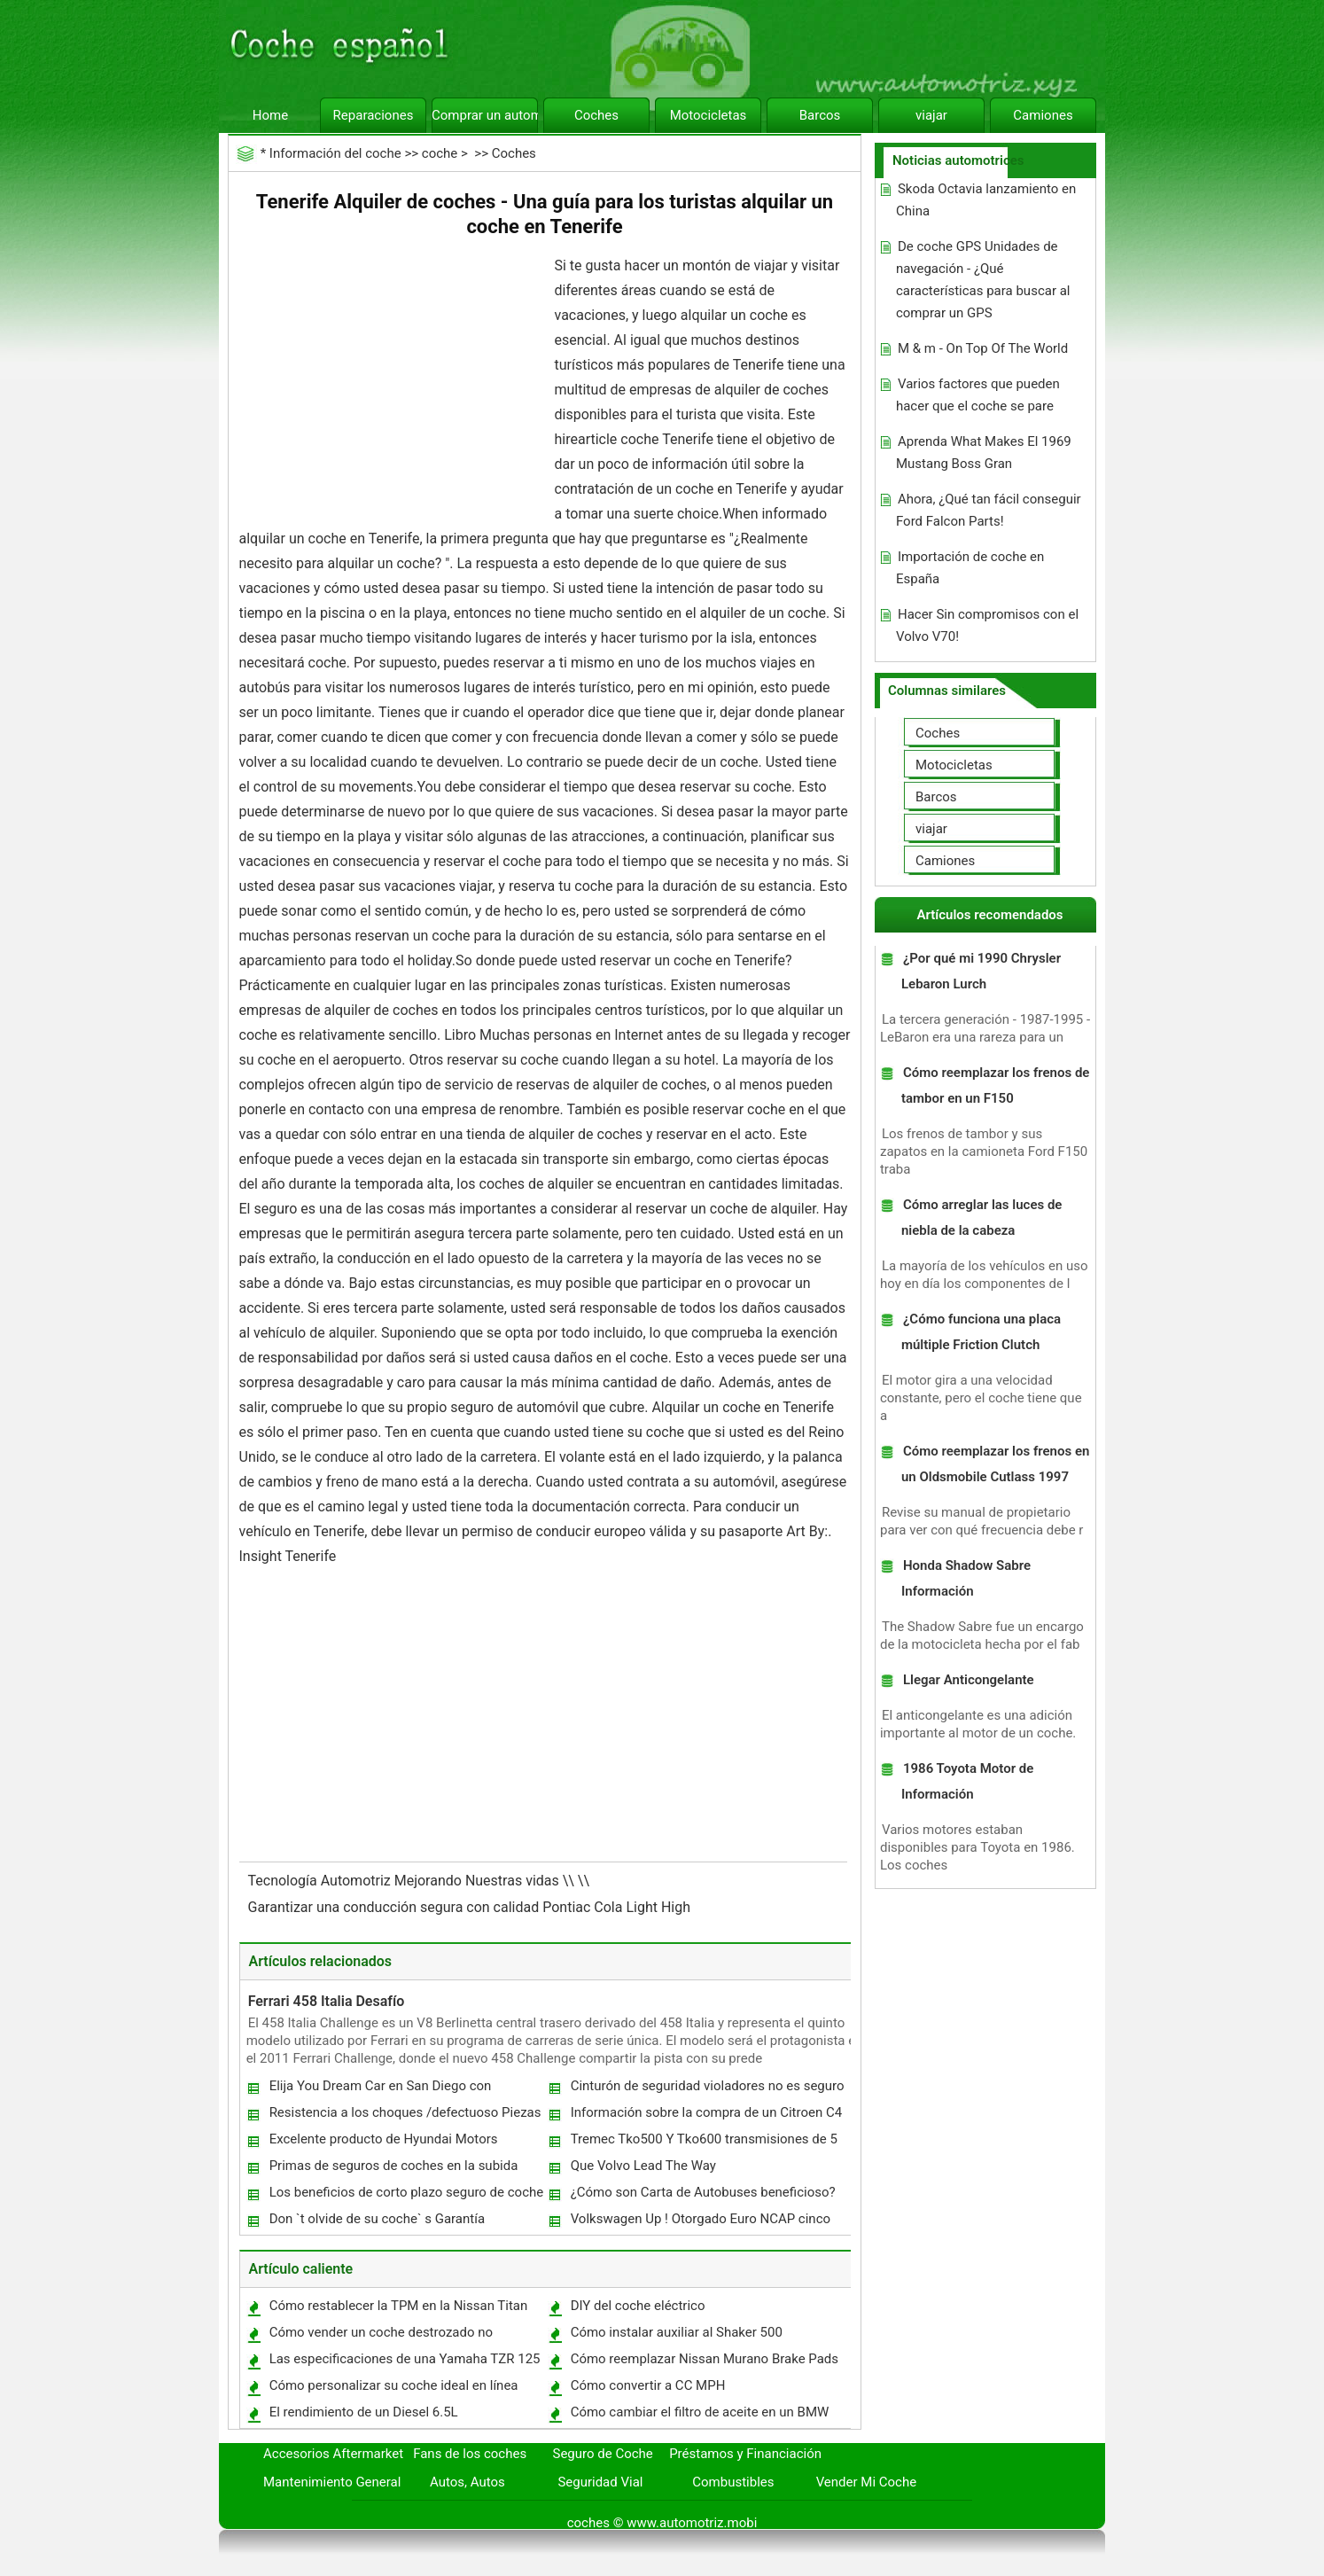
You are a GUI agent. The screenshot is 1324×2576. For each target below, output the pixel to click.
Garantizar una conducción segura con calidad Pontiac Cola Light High (471, 1907)
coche (439, 153)
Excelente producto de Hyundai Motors (383, 2139)
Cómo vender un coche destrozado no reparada (380, 2336)
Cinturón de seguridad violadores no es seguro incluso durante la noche (707, 2090)
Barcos (820, 115)
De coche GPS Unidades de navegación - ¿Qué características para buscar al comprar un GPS (983, 279)
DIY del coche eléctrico (638, 2306)
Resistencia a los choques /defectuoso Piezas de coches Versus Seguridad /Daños (404, 2116)
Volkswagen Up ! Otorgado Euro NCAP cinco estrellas (699, 2223)
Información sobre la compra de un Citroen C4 (706, 2112)
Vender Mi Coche (866, 2482)
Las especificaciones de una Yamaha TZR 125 (405, 2359)
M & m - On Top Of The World (983, 348)
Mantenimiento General (332, 2482)
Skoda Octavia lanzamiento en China (986, 200)
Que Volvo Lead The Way (643, 2166)
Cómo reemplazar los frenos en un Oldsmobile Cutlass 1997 (995, 1464)
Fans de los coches (469, 2454)
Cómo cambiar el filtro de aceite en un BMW (700, 2412)
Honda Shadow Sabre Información (966, 1578)
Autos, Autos (467, 2482)
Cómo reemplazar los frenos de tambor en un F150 (995, 1085)
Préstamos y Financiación (745, 2454)
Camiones (1042, 115)
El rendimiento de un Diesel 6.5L (363, 2412)
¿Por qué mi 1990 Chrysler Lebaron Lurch (981, 971)
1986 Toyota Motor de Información (967, 1781)
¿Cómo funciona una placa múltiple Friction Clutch (981, 1332)
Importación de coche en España (970, 568)
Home (270, 115)
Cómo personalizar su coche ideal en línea (393, 2385)
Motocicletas (708, 115)
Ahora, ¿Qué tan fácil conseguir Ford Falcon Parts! (988, 510)
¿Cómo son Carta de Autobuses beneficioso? (703, 2192)
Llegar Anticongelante (968, 1680)
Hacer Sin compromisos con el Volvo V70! (987, 625)
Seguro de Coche (603, 2454)
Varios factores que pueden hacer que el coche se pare (978, 395)
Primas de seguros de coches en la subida (393, 2166)
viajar (931, 115)
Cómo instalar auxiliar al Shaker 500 (677, 2332)
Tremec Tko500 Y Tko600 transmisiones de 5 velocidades (703, 2143)
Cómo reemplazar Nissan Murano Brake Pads (704, 2359)
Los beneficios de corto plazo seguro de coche (406, 2192)
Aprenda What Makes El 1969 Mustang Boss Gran (983, 452)
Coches (596, 115)
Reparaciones (373, 115)
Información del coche (335, 153)
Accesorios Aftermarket (333, 2454)
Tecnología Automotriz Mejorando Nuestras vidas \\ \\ (420, 1880)
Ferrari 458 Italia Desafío (326, 2001)
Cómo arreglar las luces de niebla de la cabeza (981, 1217)
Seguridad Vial (600, 2482)
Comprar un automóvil (485, 115)
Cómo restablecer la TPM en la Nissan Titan (398, 2306)
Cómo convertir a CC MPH (648, 2385)
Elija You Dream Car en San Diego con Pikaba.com (380, 2090)
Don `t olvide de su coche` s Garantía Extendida (376, 2223)
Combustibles (733, 2482)
